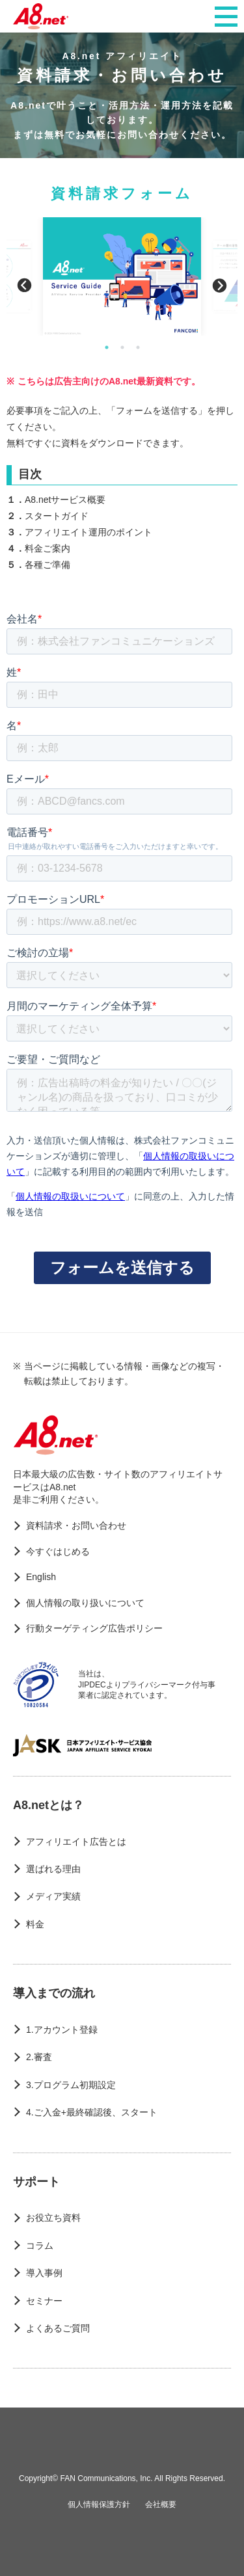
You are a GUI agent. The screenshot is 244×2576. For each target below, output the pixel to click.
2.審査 (39, 2057)
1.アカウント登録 (62, 2029)
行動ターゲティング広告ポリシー (94, 1628)
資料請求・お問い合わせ (76, 1525)
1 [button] (106, 347)
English (41, 1577)
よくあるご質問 (58, 2328)
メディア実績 (53, 1896)
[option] (122, 276)
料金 (35, 1924)
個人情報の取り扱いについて (85, 1603)
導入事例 (44, 2273)
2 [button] (122, 347)
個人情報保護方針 (99, 2504)
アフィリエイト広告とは (76, 1841)
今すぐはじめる (58, 1551)
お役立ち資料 (53, 2217)
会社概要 (160, 2504)
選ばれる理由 (53, 1869)
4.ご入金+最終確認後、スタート (91, 2112)
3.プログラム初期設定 (71, 2085)
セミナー (44, 2301)
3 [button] (137, 347)
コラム (39, 2245)
